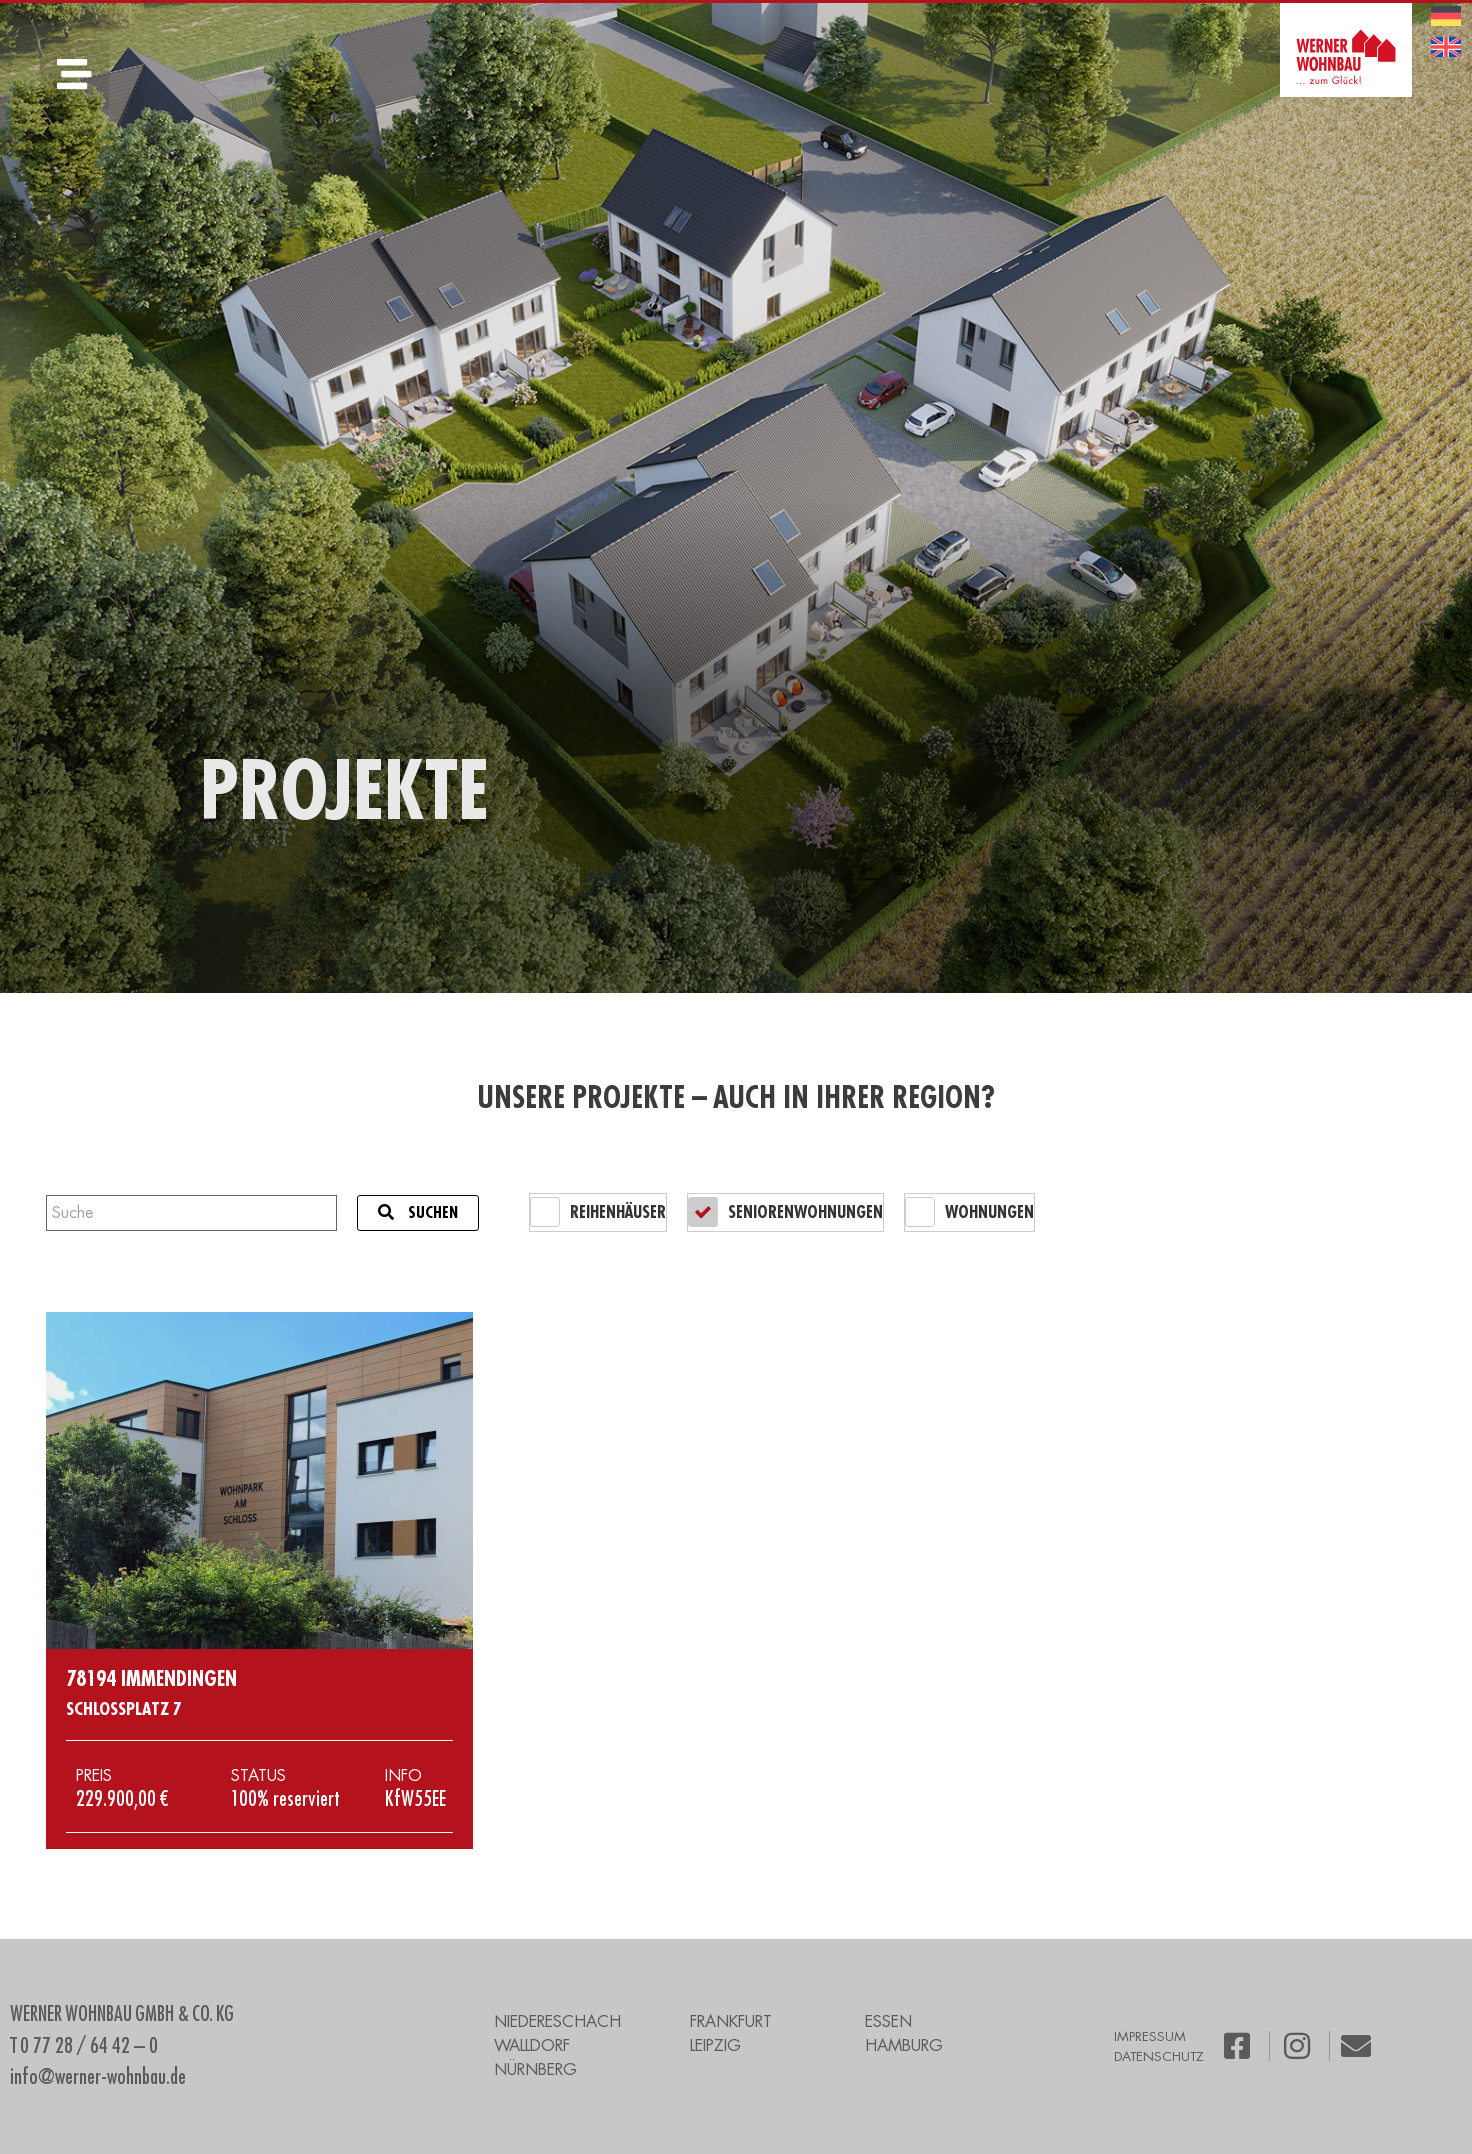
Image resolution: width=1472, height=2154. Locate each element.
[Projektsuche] (191, 1213)
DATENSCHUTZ (1159, 2056)
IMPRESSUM (1150, 2036)
